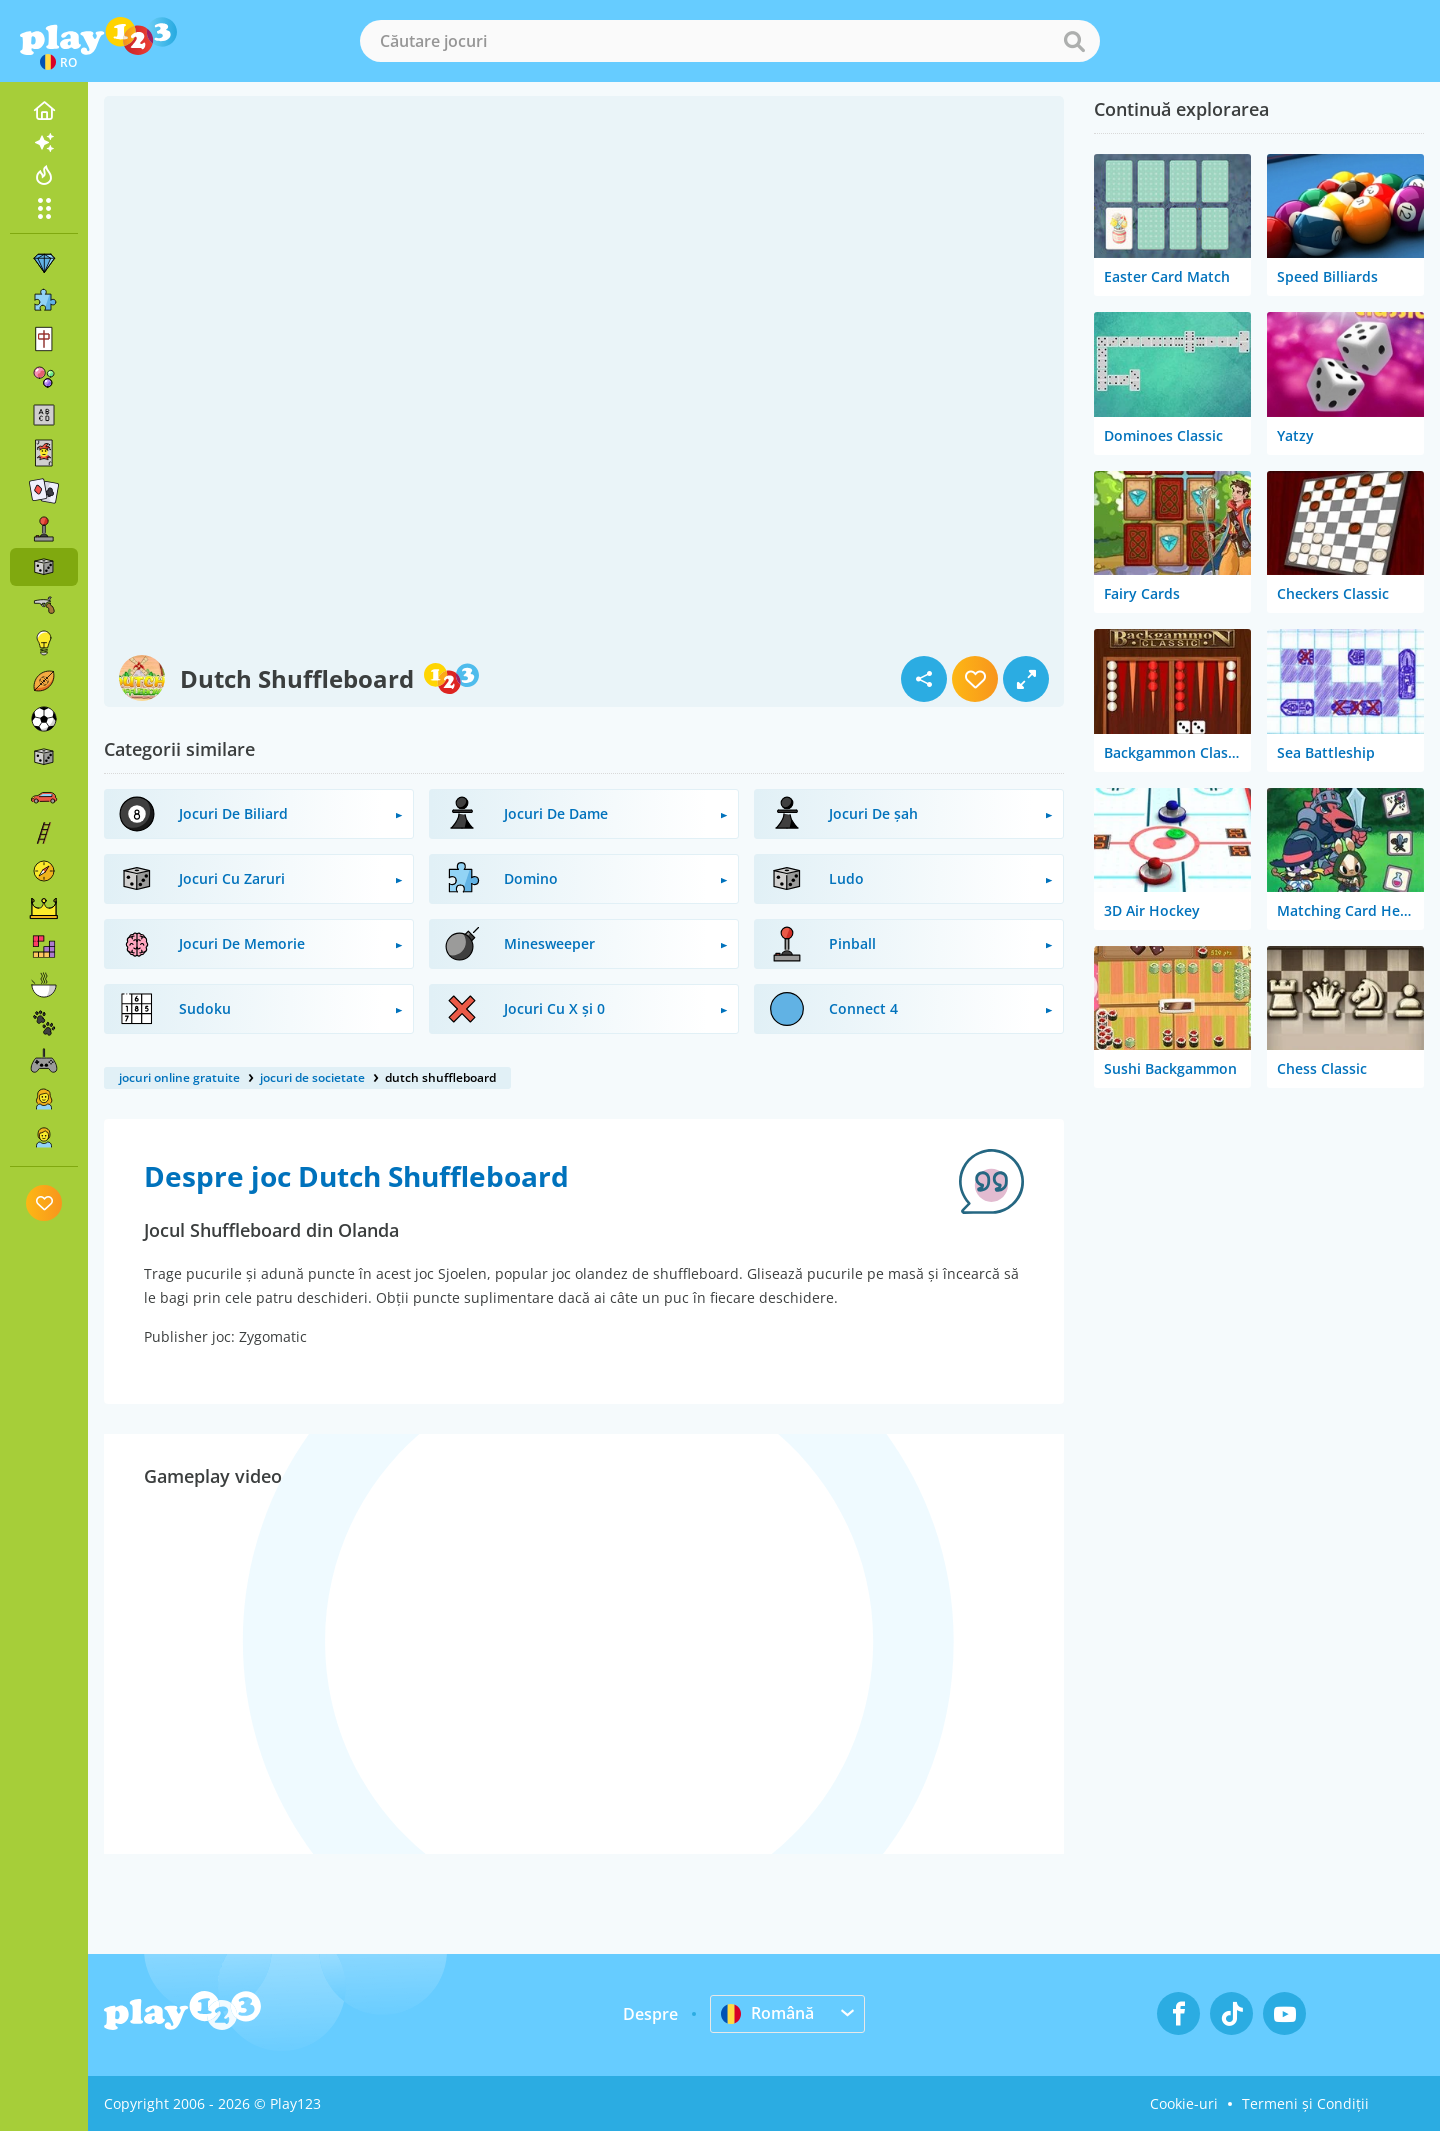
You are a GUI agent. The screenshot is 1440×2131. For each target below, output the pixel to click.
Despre (650, 2014)
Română (767, 2013)
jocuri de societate (312, 1077)
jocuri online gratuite (179, 1077)
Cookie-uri (1184, 2103)
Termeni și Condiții (1305, 2103)
